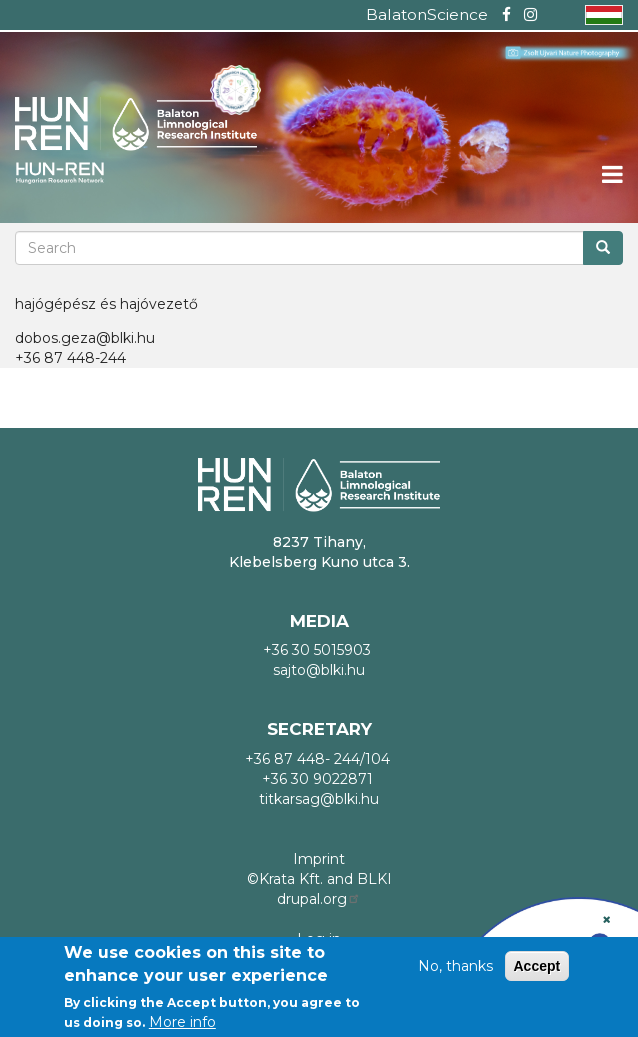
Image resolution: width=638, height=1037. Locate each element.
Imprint (319, 859)
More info (182, 1022)
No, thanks (455, 966)
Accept (537, 966)
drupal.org (319, 899)
